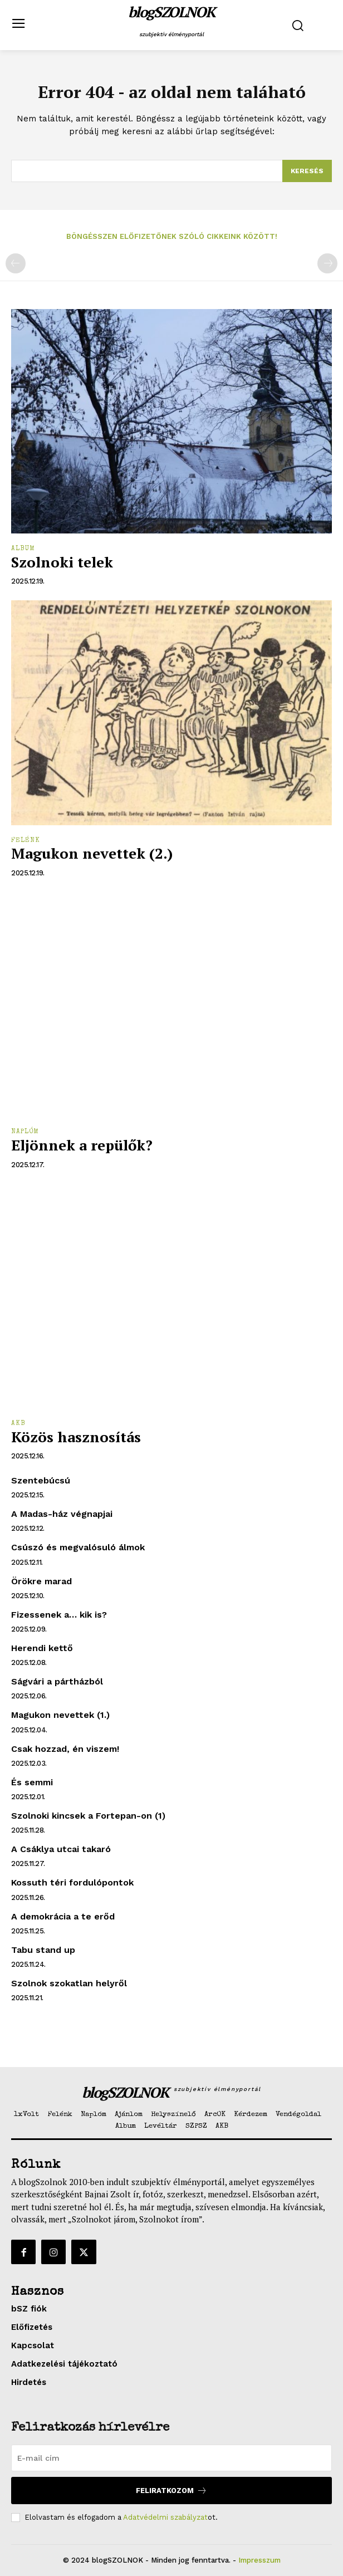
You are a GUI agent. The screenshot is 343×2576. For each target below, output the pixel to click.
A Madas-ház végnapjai (61, 1514)
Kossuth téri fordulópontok (72, 1882)
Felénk (25, 841)
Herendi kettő (42, 1648)
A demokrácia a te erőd (63, 1916)
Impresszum (259, 2560)
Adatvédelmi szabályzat (165, 2517)
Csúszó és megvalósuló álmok (78, 1547)
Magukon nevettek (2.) (92, 853)
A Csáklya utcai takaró (61, 1849)
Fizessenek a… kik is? (59, 1614)
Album (23, 549)
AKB (18, 1424)
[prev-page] (16, 263)
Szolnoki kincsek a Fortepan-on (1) (88, 1815)
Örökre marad (41, 1581)
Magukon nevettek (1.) (60, 1715)
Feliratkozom (171, 2490)
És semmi (32, 1782)
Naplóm (25, 1132)
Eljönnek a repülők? (82, 1144)
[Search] (307, 171)
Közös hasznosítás (76, 1436)
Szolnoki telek (62, 561)
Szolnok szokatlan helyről (69, 1983)
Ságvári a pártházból (57, 1681)
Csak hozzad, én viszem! (65, 1749)
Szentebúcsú (40, 1480)
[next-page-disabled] (327, 263)
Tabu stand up (43, 1950)
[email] (171, 2458)
